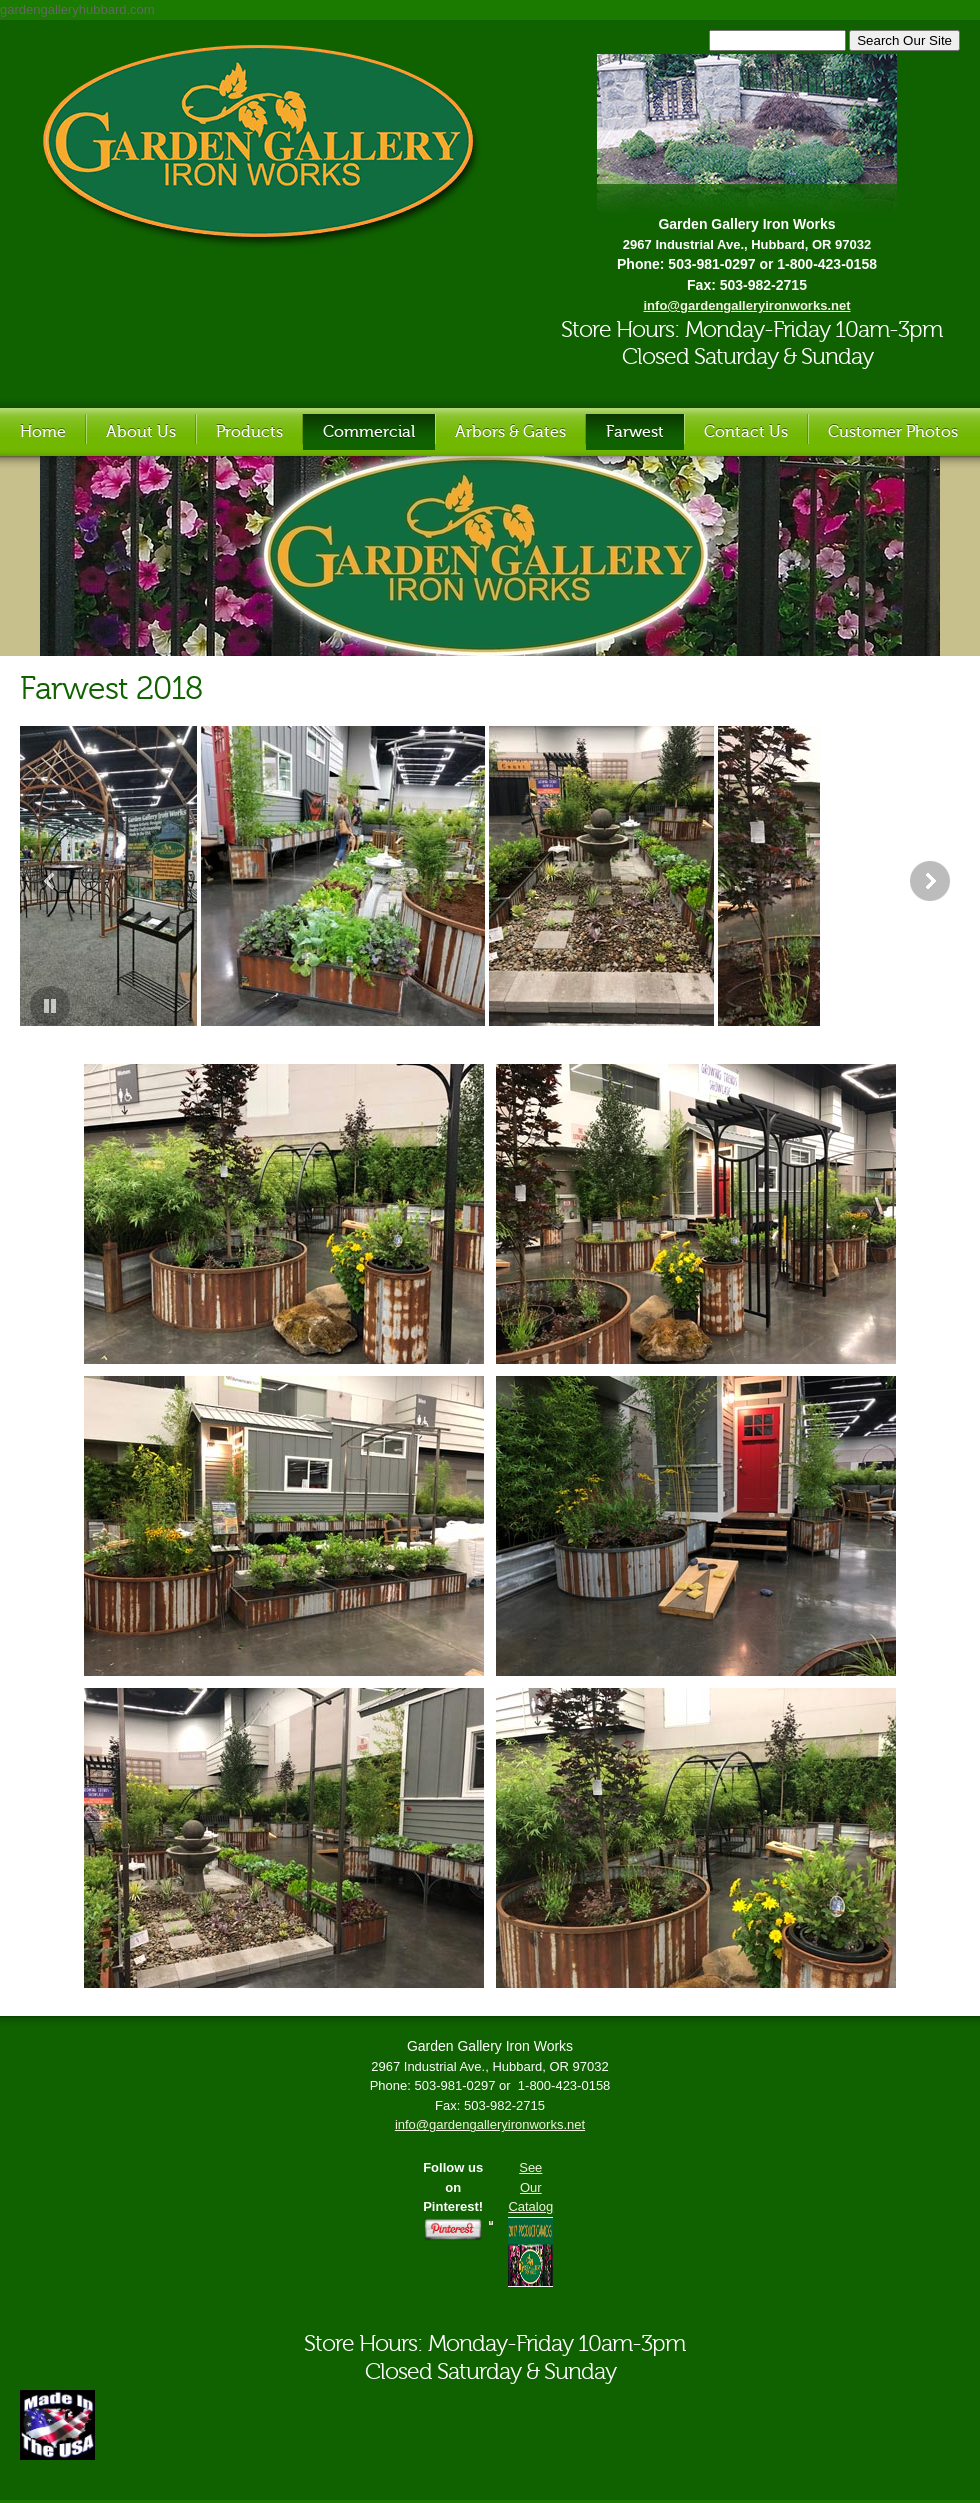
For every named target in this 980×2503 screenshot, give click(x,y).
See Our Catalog (530, 2187)
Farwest (635, 431)
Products (249, 431)
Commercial (369, 431)
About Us (141, 431)
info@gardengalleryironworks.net (490, 2124)
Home (43, 431)
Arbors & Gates (510, 431)
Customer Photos (893, 431)
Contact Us (746, 431)
